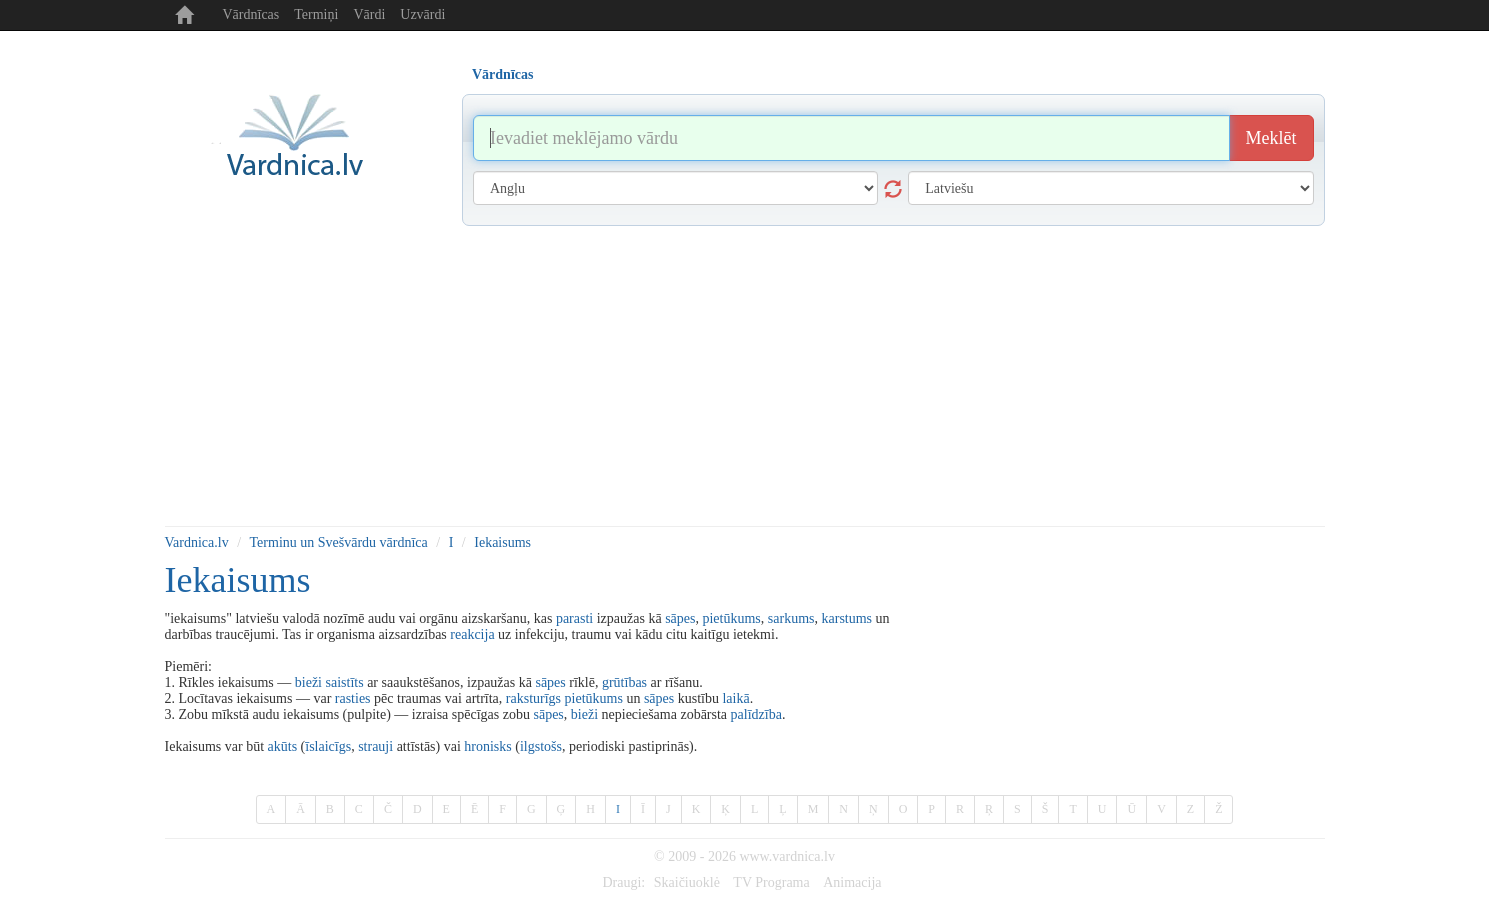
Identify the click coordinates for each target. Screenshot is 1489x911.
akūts (283, 746)
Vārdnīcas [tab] (502, 74)
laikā (735, 698)
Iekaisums (502, 542)
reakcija (472, 634)
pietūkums (731, 618)
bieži (308, 682)
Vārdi (369, 14)
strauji (375, 746)
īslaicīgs (328, 746)
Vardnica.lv (197, 542)
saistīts (345, 682)
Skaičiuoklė (687, 882)
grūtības (624, 682)
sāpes (680, 618)
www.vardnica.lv (787, 856)
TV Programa (771, 882)
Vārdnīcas (251, 14)
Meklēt (1271, 138)
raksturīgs (533, 698)
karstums (847, 618)
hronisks (487, 746)
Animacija (852, 882)
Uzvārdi (422, 14)
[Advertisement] (745, 376)
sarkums (791, 618)
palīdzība (756, 714)
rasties (353, 698)
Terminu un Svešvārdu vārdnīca (339, 542)
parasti (574, 618)
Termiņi (316, 14)
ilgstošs (541, 746)
